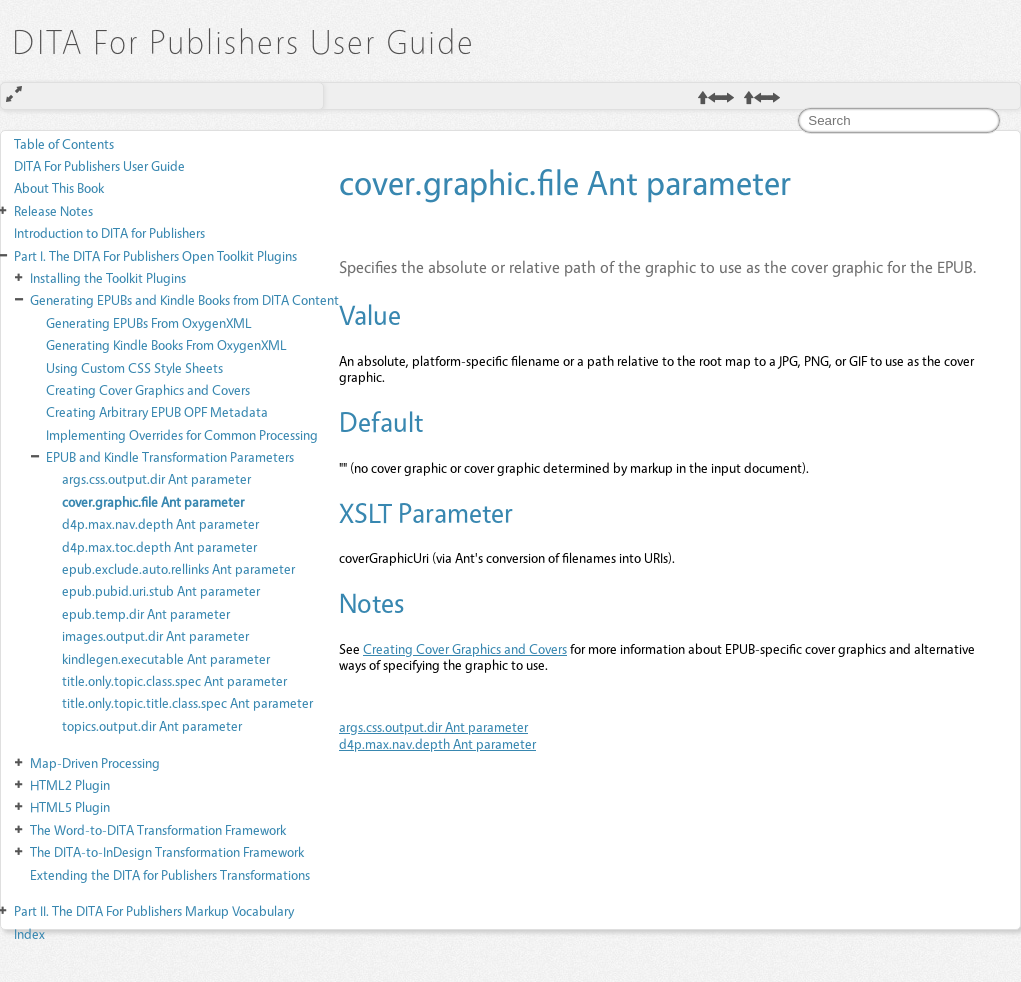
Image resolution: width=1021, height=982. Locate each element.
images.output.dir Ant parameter (155, 635)
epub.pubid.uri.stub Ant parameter (161, 590)
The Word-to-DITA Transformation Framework (158, 829)
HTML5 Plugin (70, 806)
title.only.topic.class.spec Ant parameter (174, 680)
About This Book (59, 187)
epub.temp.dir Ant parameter (146, 613)
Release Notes (53, 210)
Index (29, 933)
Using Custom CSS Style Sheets (134, 367)
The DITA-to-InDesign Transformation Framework (167, 851)
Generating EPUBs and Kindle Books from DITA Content (184, 299)
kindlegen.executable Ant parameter (166, 658)
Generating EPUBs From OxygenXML (149, 322)
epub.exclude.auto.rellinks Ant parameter (178, 568)
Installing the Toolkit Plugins (108, 277)
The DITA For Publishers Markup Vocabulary (154, 910)
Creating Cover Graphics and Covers (148, 389)
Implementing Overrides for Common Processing (182, 434)
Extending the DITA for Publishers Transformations (170, 874)
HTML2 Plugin (70, 784)
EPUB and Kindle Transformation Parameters (170, 456)
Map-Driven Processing (95, 762)
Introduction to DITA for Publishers (109, 232)
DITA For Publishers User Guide (99, 165)
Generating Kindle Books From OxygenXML (166, 344)
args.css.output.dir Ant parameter (156, 478)
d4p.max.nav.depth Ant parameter (160, 523)
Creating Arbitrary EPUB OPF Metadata (157, 411)
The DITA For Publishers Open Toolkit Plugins (155, 255)
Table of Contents (64, 143)
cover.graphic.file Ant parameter (153, 501)
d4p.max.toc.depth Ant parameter (159, 546)
